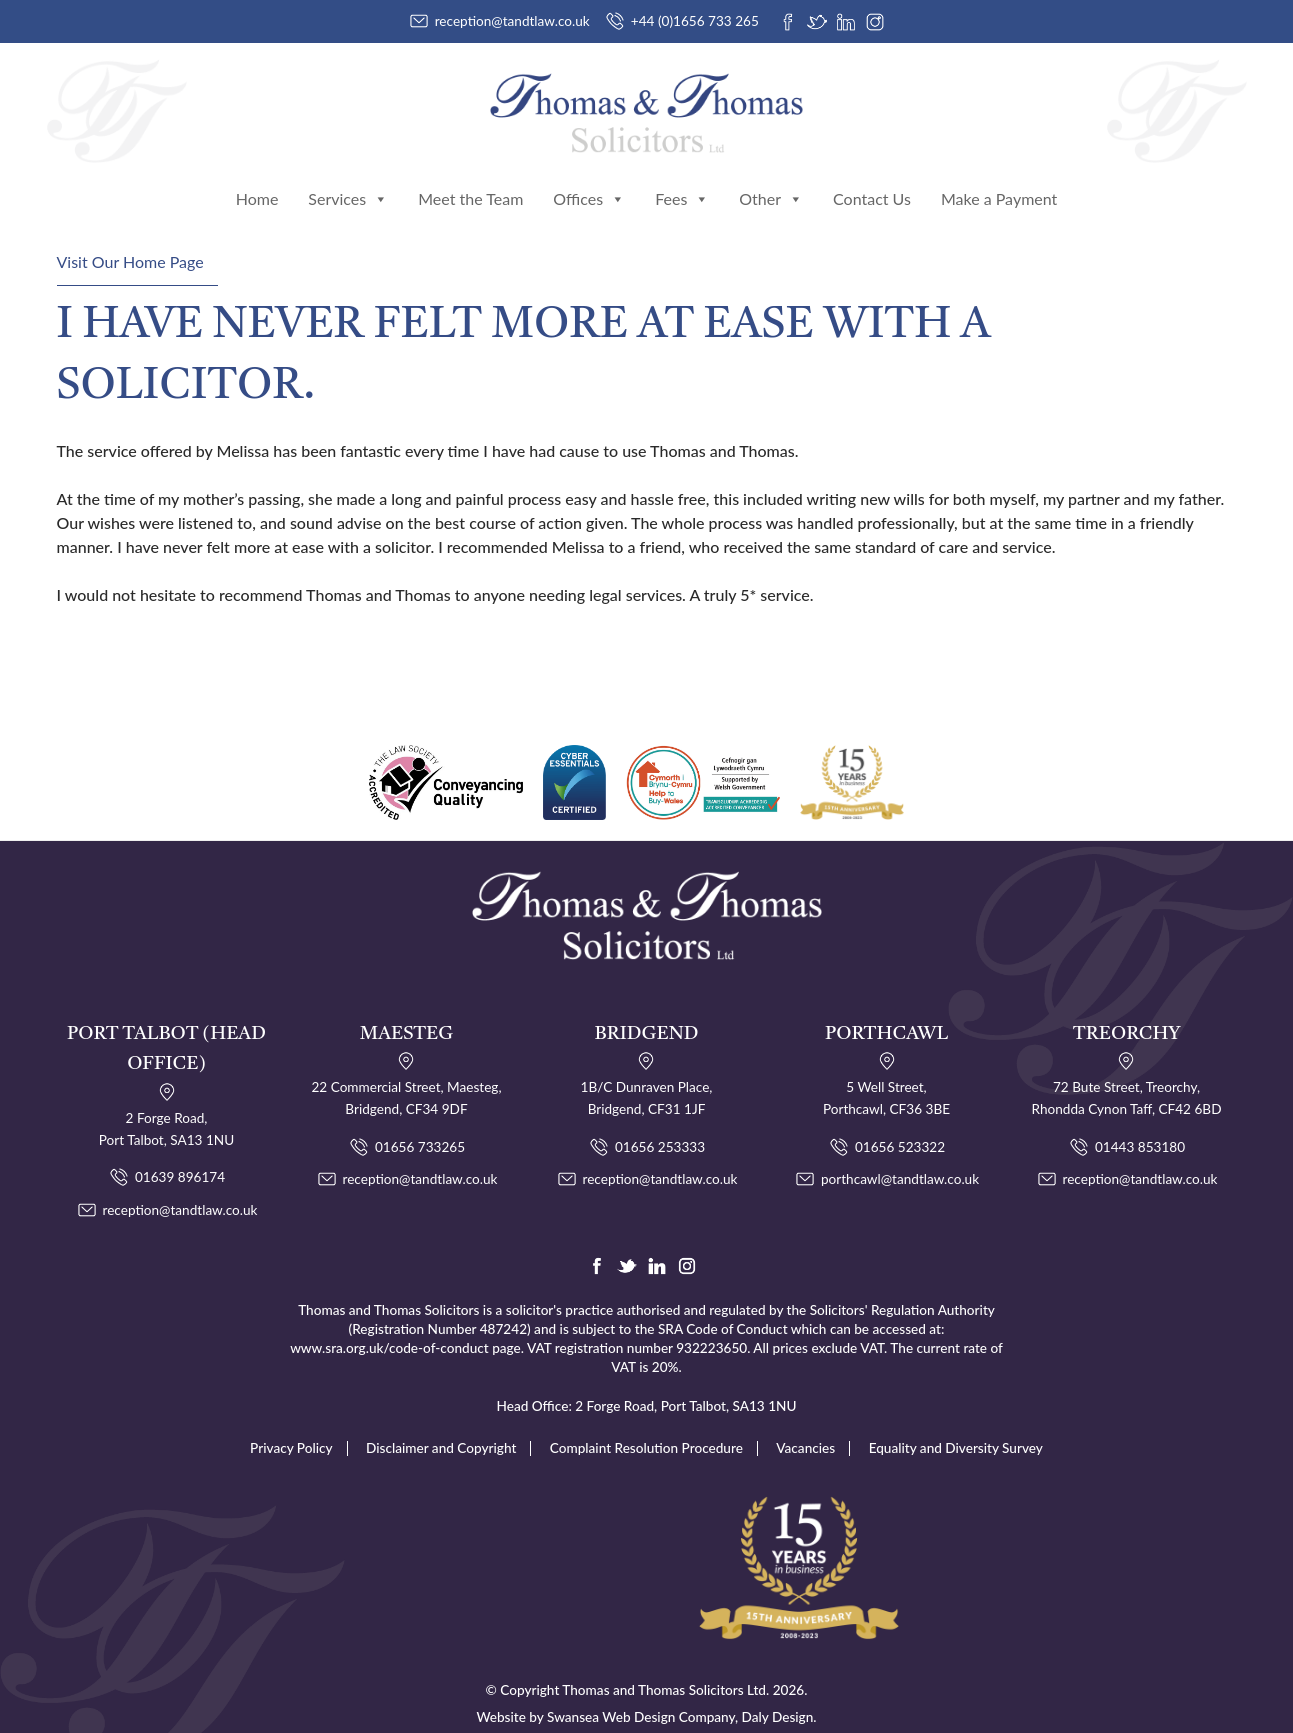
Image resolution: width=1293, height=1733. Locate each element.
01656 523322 (900, 1122)
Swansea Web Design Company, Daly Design (680, 1691)
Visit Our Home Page (130, 239)
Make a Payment (999, 177)
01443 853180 (1140, 1122)
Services (348, 178)
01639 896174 (180, 1153)
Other (771, 178)
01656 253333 (660, 1122)
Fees (682, 178)
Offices (589, 178)
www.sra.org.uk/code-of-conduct (389, 1323)
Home (257, 177)
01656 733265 (420, 1122)
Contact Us (872, 177)
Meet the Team (470, 177)
